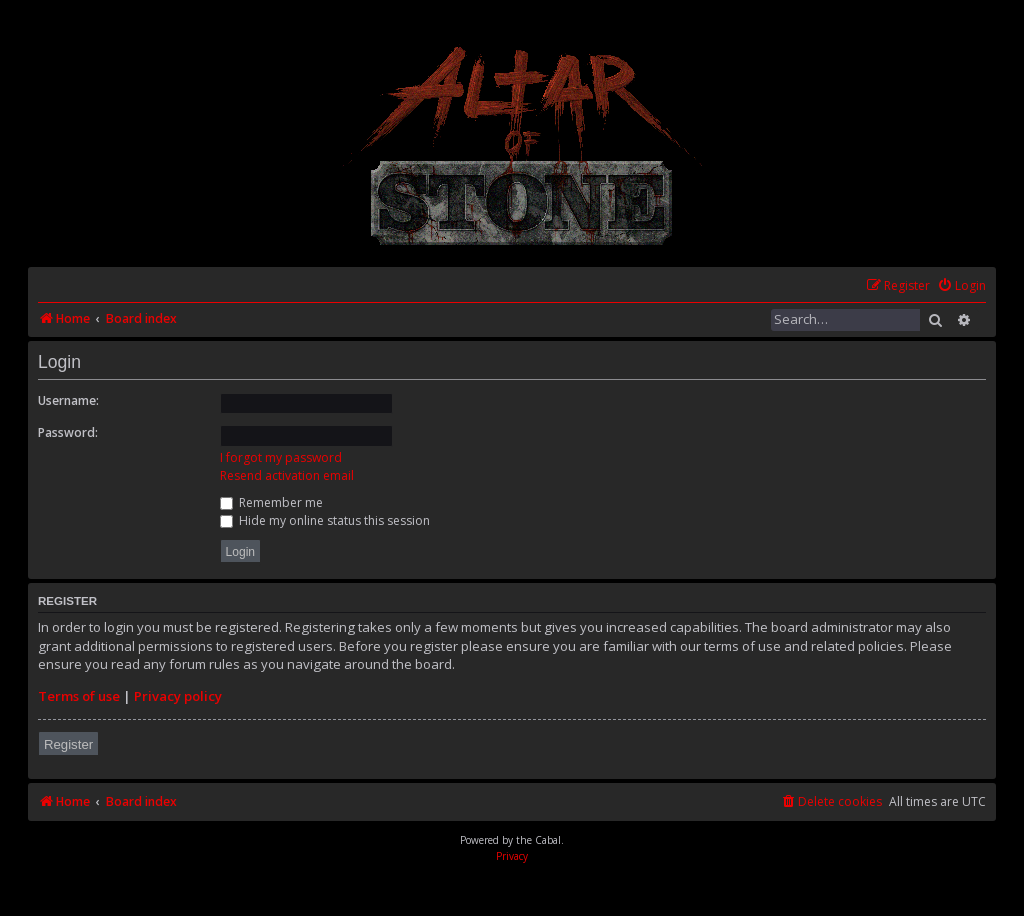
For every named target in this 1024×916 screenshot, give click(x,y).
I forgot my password (281, 457)
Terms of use (79, 696)
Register (68, 744)
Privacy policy (178, 696)
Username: (68, 400)
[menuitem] (961, 286)
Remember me (271, 502)
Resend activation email (287, 475)
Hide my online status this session (325, 520)
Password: (68, 432)
